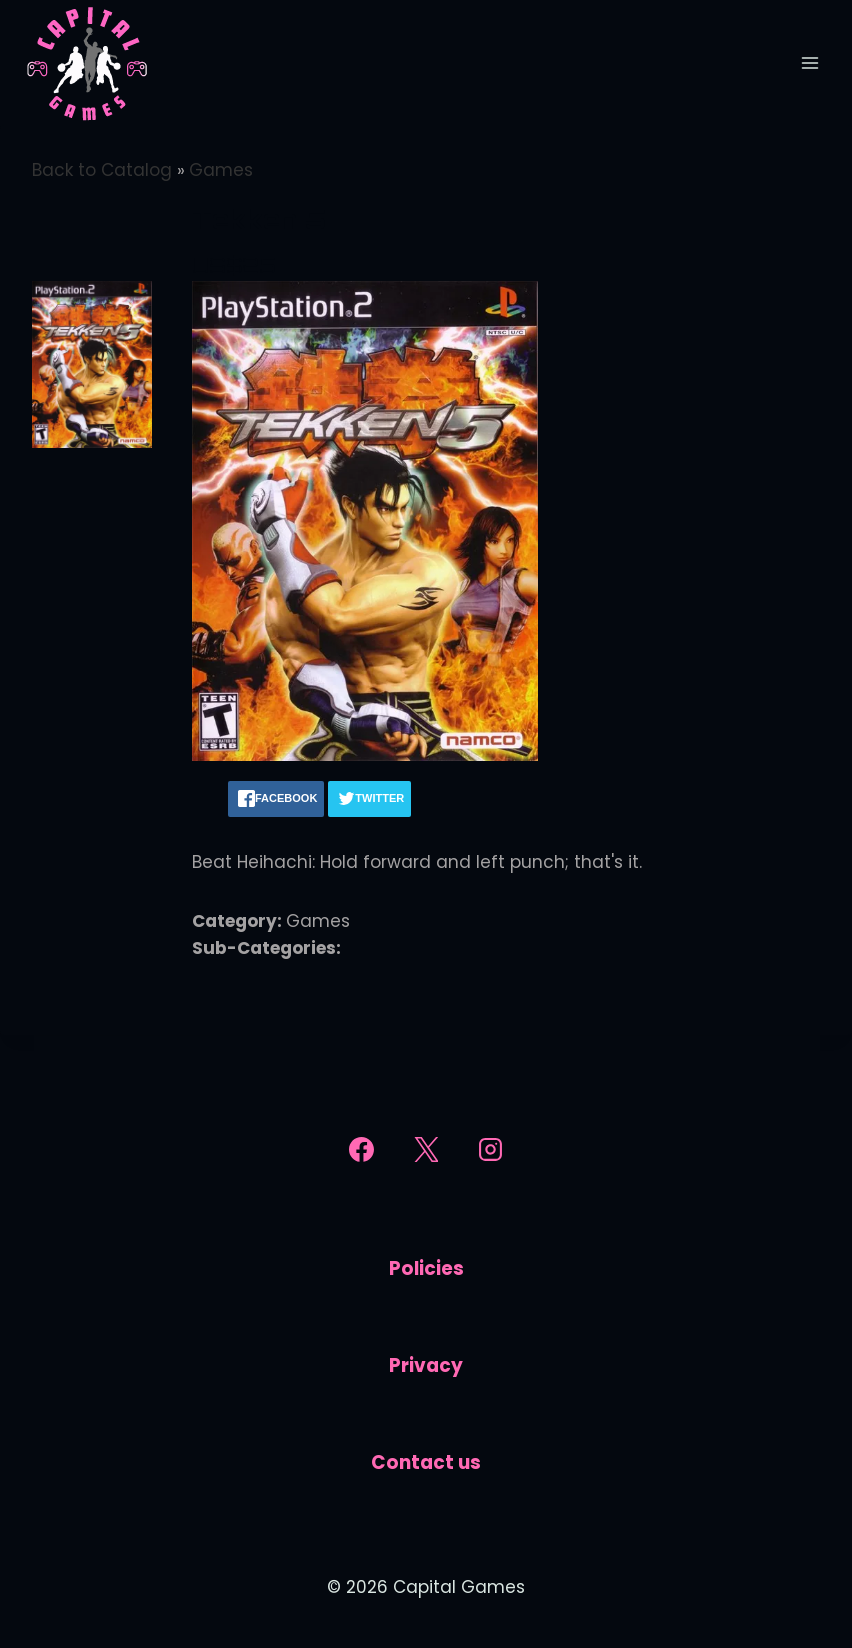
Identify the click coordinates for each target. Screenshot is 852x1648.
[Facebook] (361, 1150)
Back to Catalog (104, 170)
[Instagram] (491, 1150)
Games (221, 170)
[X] (426, 1150)
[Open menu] (809, 62)
